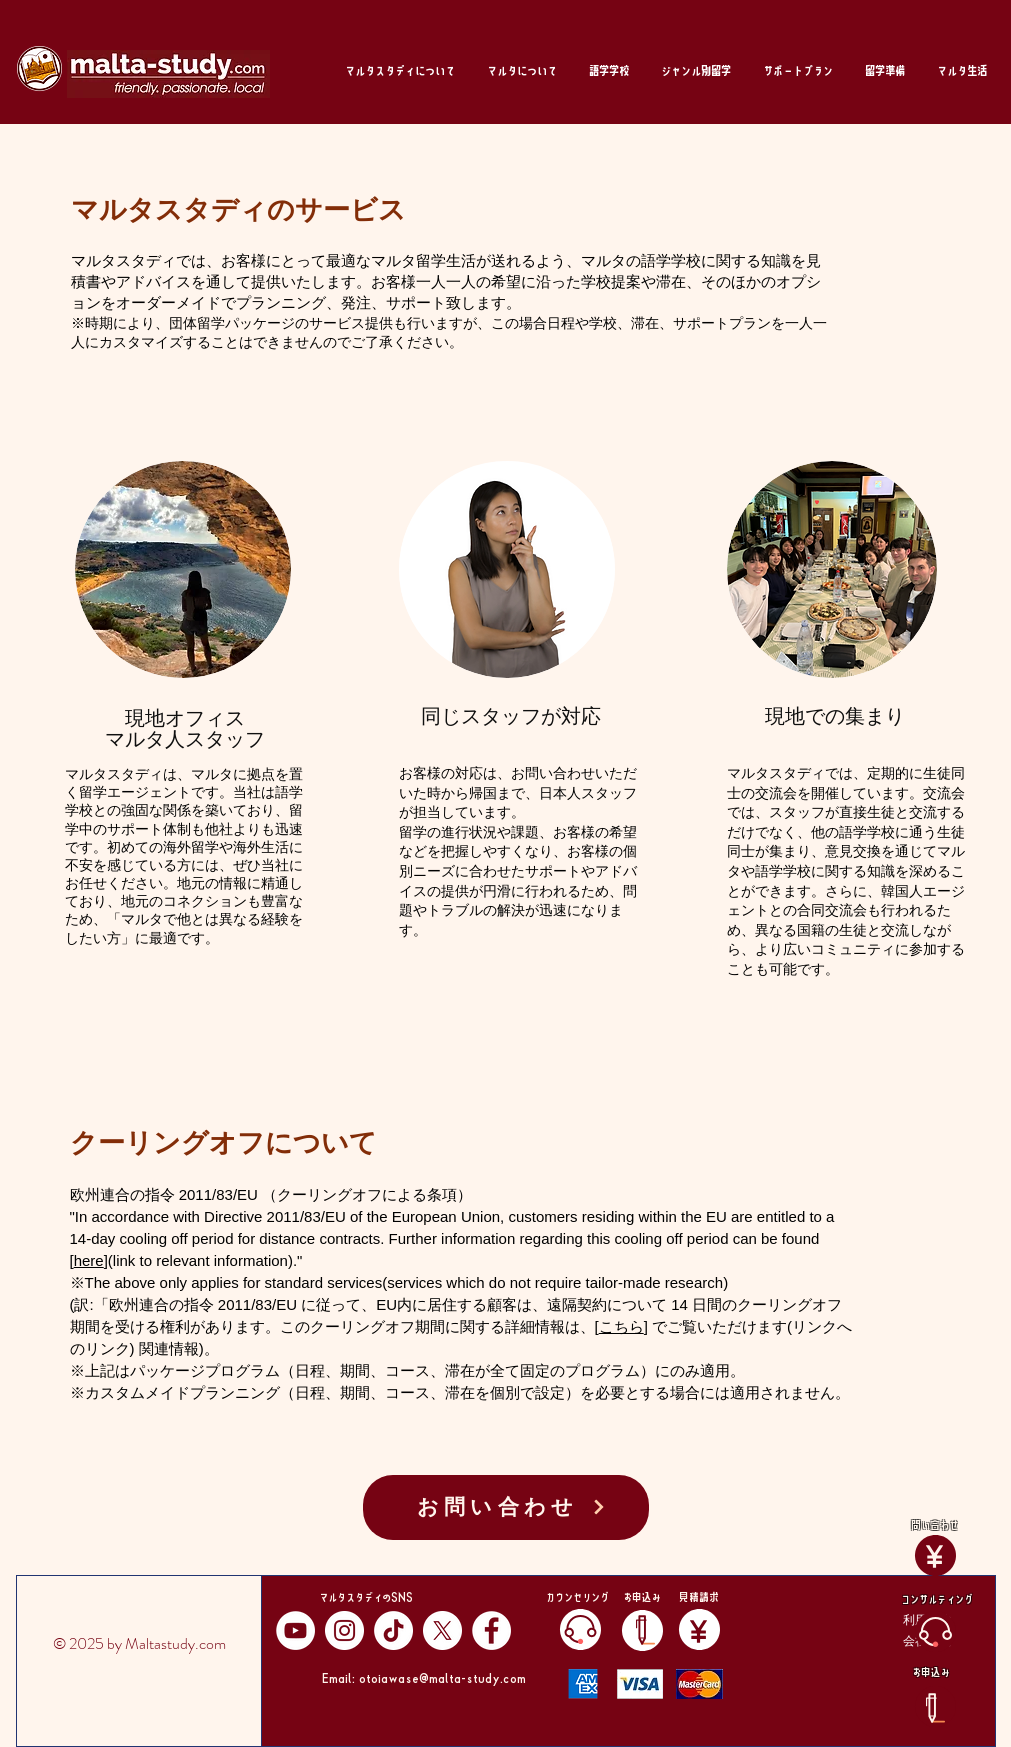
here (89, 1260)
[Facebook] (491, 1630)
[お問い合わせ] (506, 1507)
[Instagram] (344, 1630)
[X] (442, 1630)
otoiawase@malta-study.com (442, 1677)
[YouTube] (295, 1630)
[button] (400, 70)
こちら (621, 1326)
